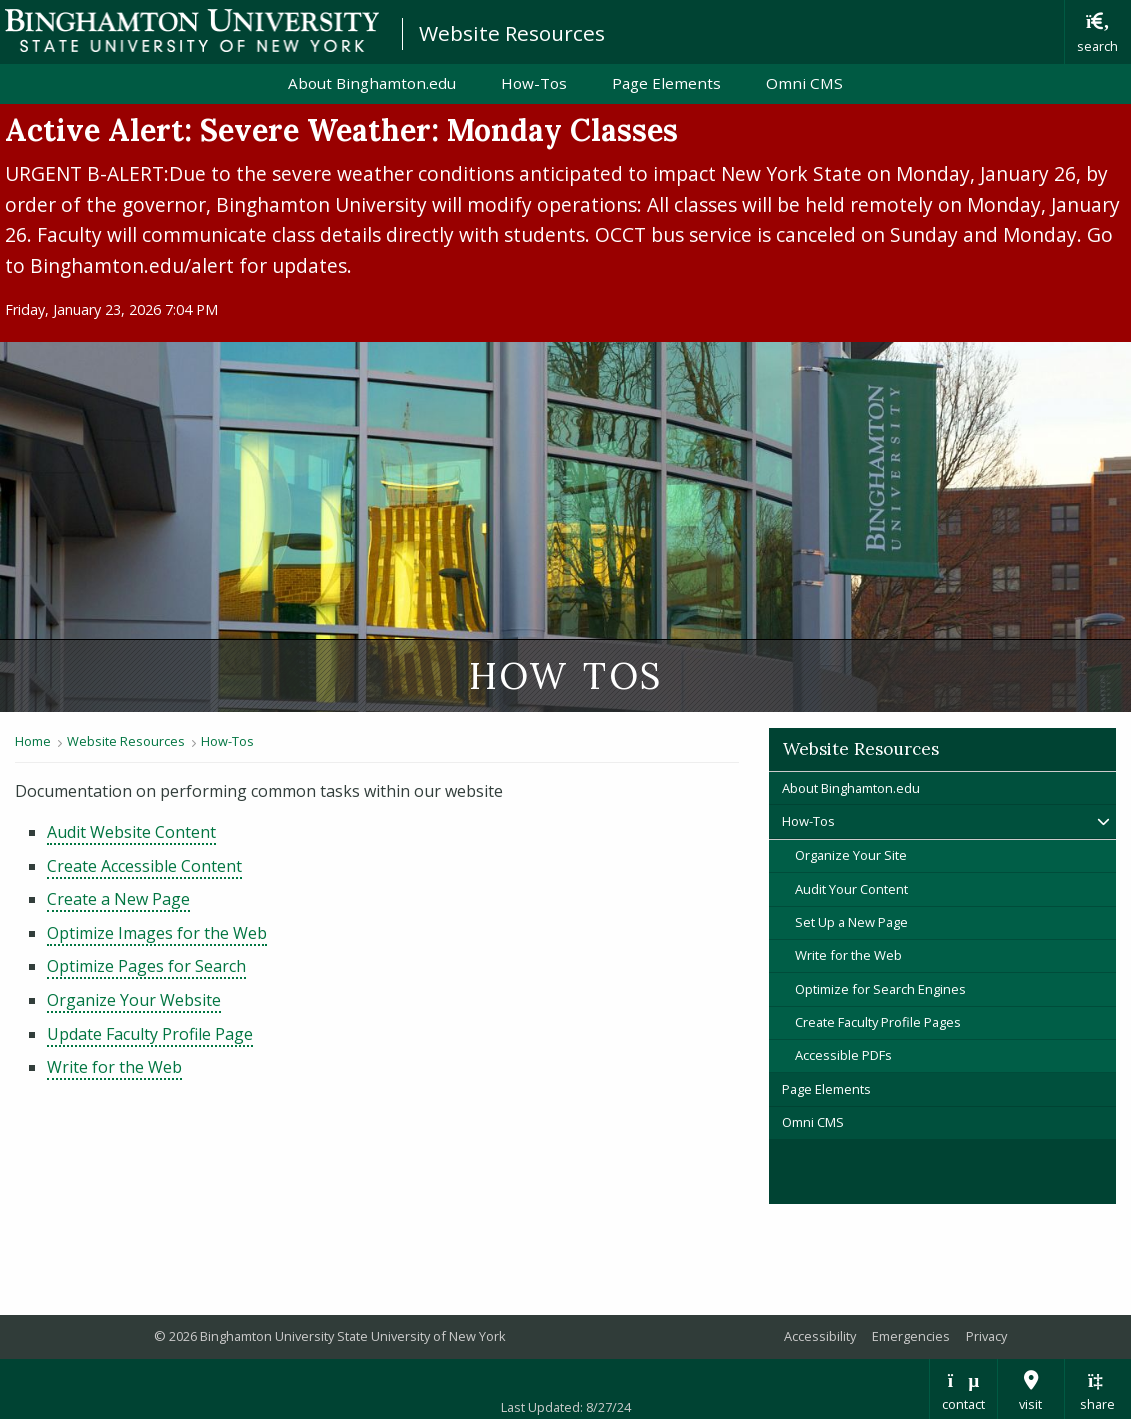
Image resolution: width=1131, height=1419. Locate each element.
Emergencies (911, 1336)
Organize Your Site (851, 855)
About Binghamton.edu (372, 83)
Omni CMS (804, 83)
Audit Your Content (851, 889)
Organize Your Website (134, 1000)
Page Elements (666, 83)
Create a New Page (118, 899)
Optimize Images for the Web (157, 933)
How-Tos (534, 83)
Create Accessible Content (144, 866)
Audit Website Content (131, 832)
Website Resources (512, 33)
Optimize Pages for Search (146, 966)
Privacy (986, 1336)
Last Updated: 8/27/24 (566, 1407)
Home (33, 741)
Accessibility (820, 1336)
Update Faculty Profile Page (150, 1034)
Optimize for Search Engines (880, 989)
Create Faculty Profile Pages (878, 1022)
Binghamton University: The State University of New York (192, 30)
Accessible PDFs (843, 1055)
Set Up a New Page (851, 922)
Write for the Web (114, 1067)
